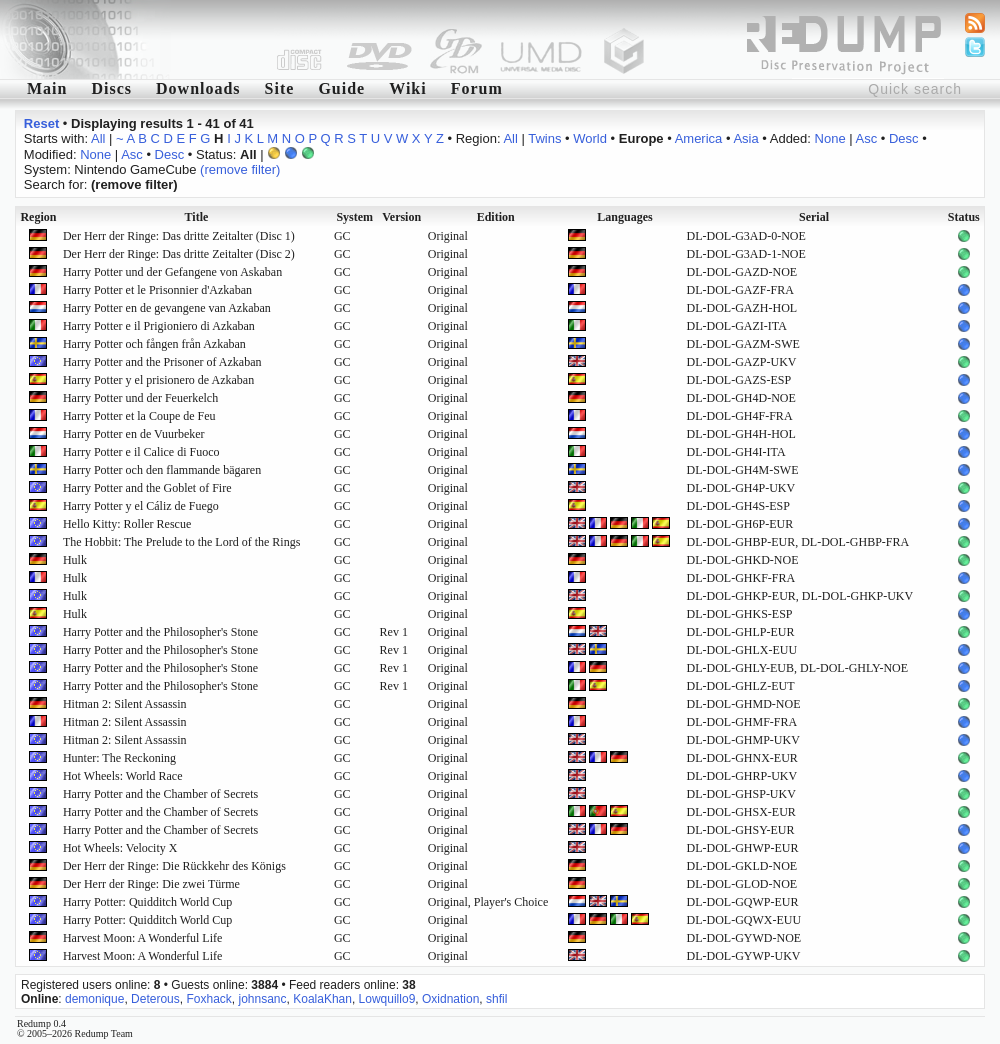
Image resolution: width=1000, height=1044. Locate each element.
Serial (814, 217)
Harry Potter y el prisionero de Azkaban (158, 380)
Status (964, 217)
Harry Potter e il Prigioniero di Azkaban (159, 326)
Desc (904, 138)
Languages (624, 217)
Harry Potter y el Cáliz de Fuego (141, 506)
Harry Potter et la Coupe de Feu (139, 416)
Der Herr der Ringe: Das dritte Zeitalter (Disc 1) (179, 236)
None (830, 138)
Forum (477, 88)
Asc (867, 138)
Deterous (155, 999)
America (699, 138)
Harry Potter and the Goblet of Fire (147, 488)
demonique (94, 999)
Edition (496, 217)
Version (401, 217)
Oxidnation (450, 999)
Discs (111, 88)
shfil (496, 999)
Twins (544, 138)
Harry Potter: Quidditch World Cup (147, 902)
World (590, 138)
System (354, 217)
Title (197, 217)
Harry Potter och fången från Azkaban (154, 344)
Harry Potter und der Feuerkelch (140, 398)
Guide (341, 88)
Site (280, 88)
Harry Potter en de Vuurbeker (134, 434)
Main (47, 88)
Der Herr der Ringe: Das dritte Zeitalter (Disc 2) (179, 254)
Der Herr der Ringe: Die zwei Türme (151, 884)
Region (38, 217)
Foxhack (208, 999)
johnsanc (262, 999)
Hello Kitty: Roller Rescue (127, 524)
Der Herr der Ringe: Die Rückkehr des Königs (174, 866)
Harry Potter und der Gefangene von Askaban (172, 272)
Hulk (75, 560)
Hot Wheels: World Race (123, 776)
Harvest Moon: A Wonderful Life (142, 938)
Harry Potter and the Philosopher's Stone (160, 632)
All (98, 138)
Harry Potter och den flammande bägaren (162, 470)
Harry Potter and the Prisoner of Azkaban (162, 362)
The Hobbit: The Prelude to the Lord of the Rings (181, 542)
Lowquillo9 (387, 999)
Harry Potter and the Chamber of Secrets (160, 794)
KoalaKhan (322, 999)
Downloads (198, 88)
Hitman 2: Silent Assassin (125, 704)
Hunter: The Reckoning (119, 758)
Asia (745, 138)
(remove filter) (240, 169)
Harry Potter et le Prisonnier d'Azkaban (157, 290)
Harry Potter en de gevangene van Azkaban (167, 308)
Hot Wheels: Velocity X (120, 848)
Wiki (408, 88)
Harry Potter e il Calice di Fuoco (141, 452)
